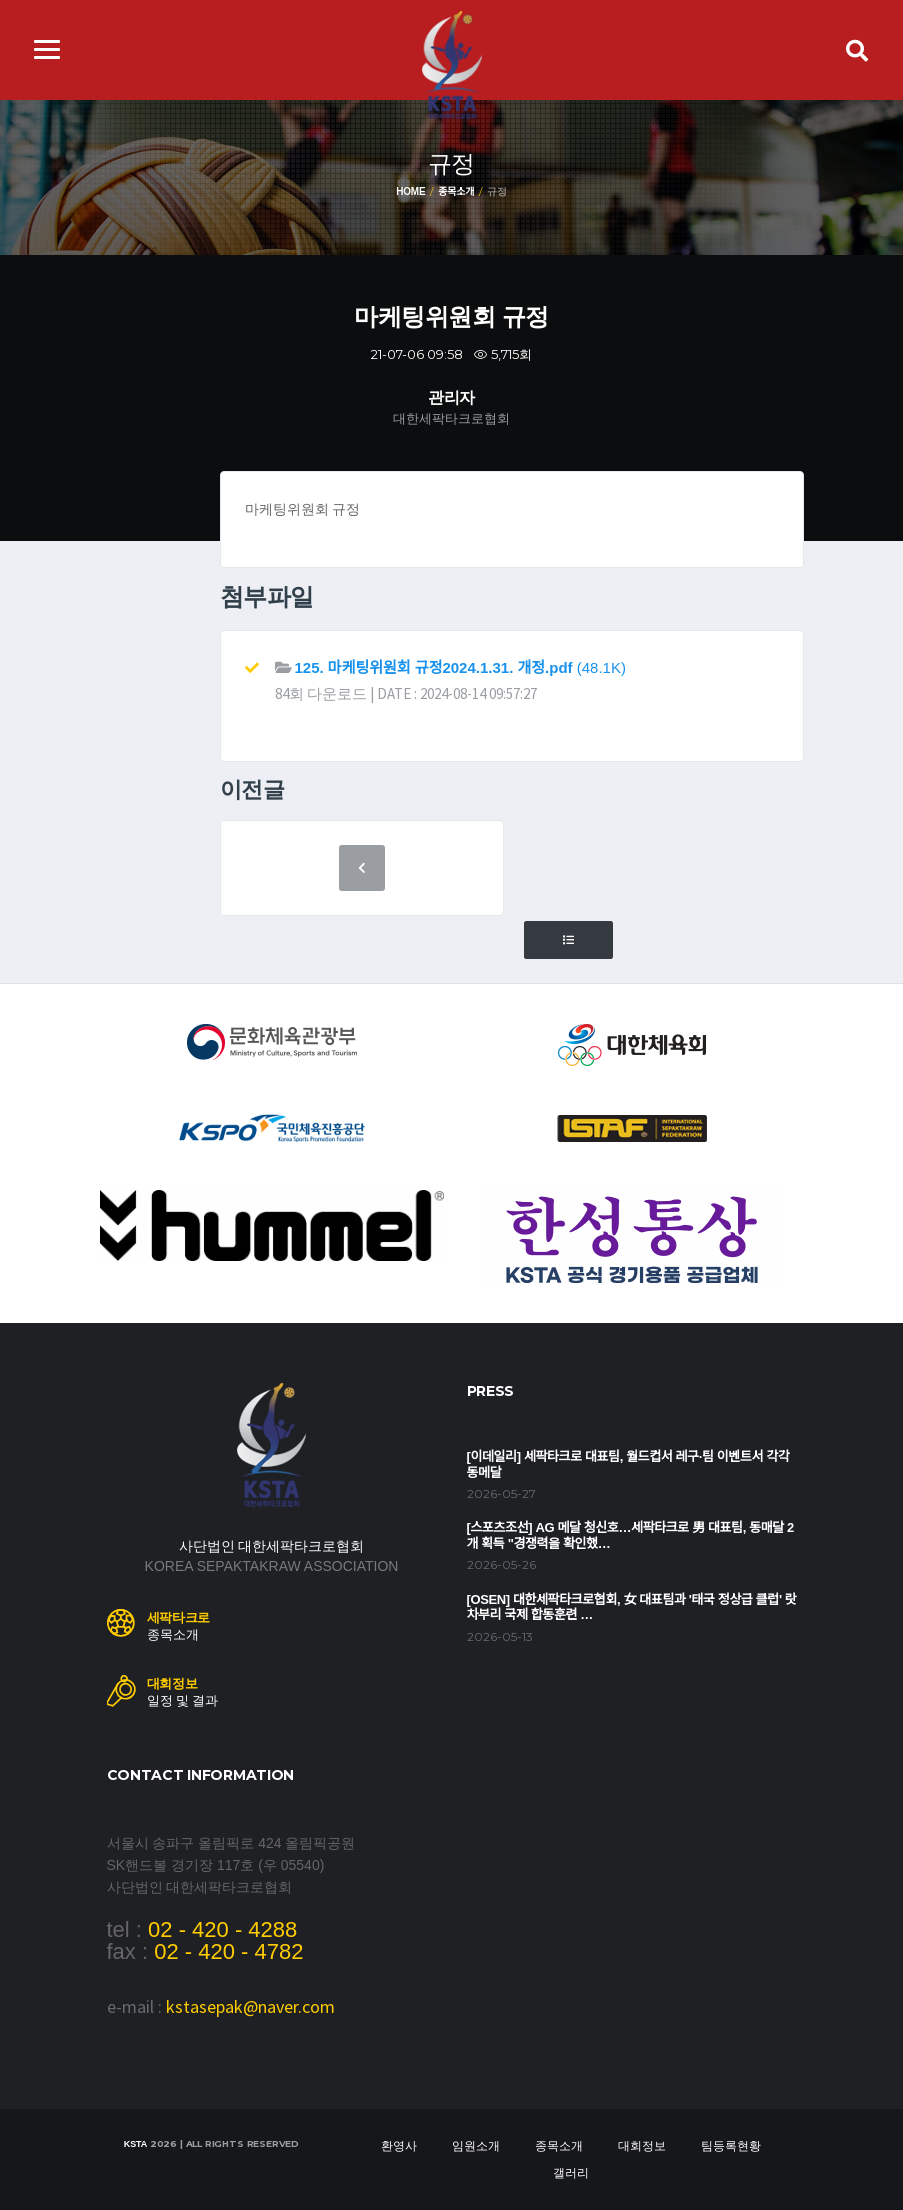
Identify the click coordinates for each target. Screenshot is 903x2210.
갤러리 (571, 2173)
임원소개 (476, 2146)
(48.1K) (460, 667)
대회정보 (642, 2146)
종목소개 (456, 191)
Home (410, 191)
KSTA (135, 2144)
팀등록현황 (731, 2146)
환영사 (399, 2146)
